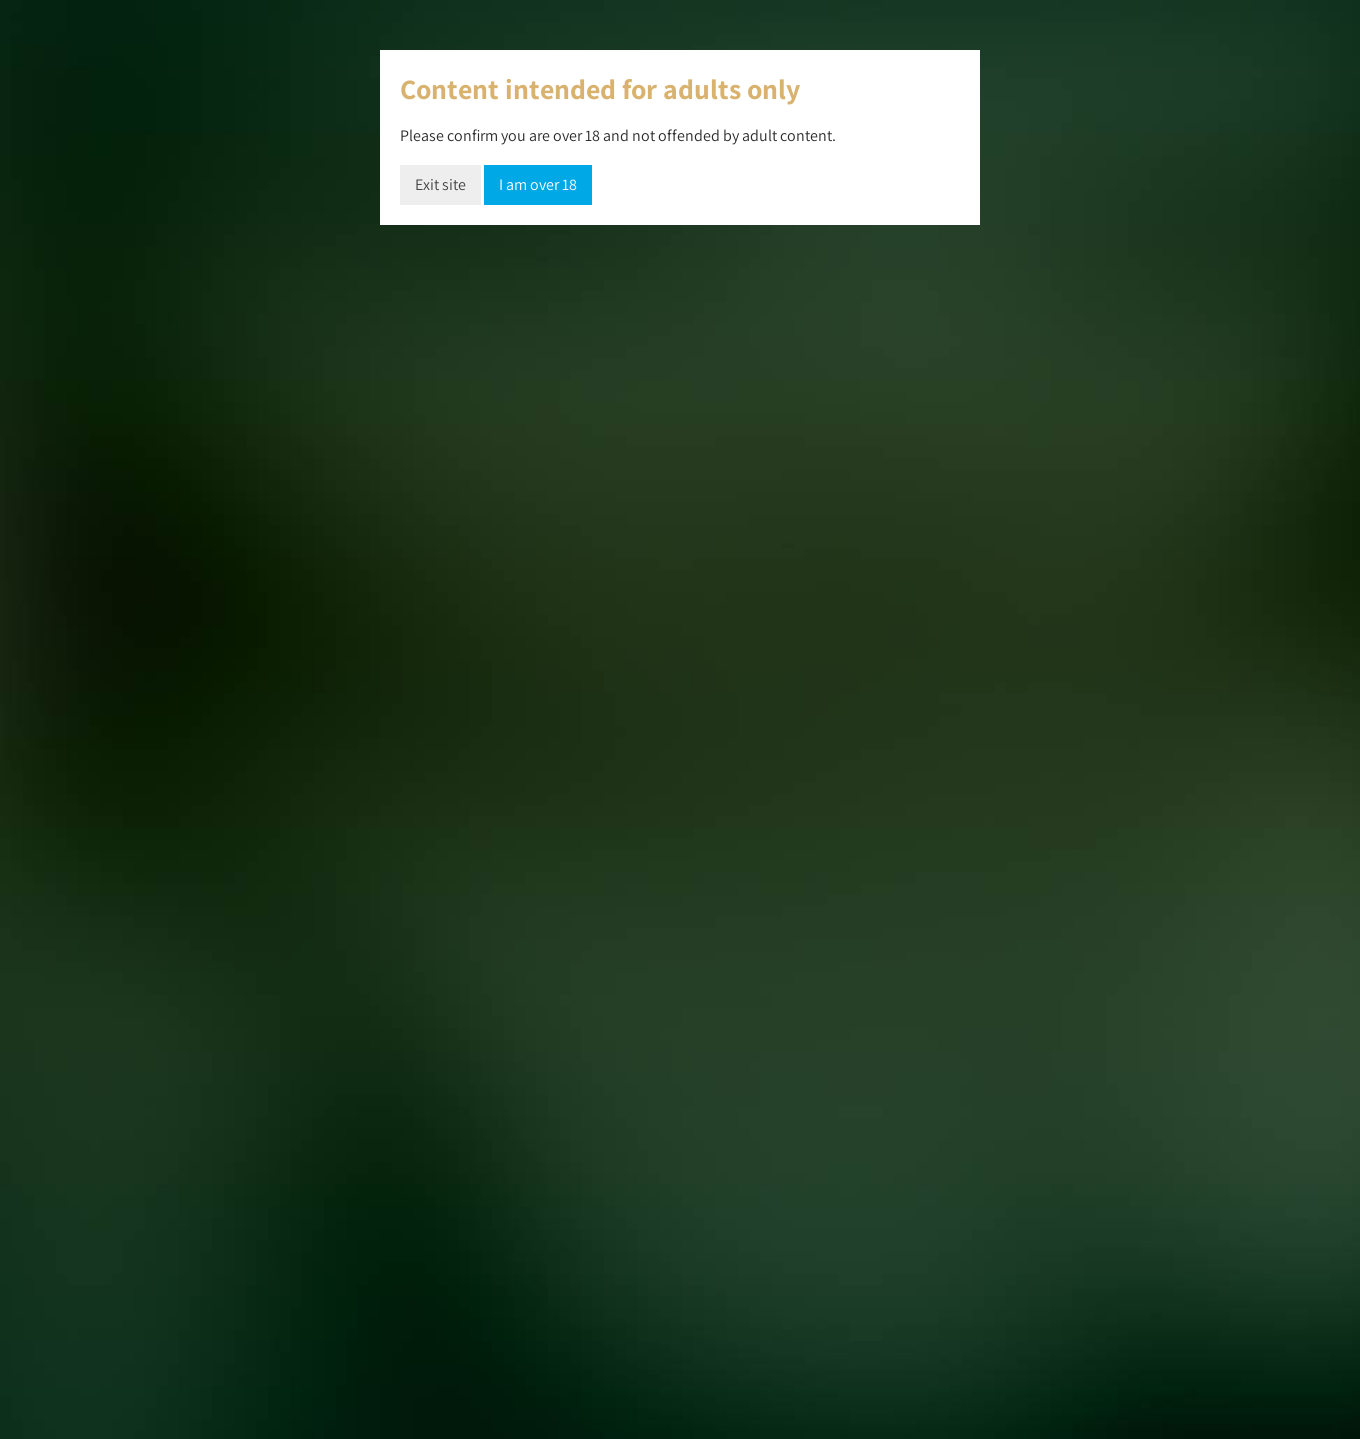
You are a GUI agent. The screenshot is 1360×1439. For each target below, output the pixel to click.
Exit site (440, 184)
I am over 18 (538, 184)
